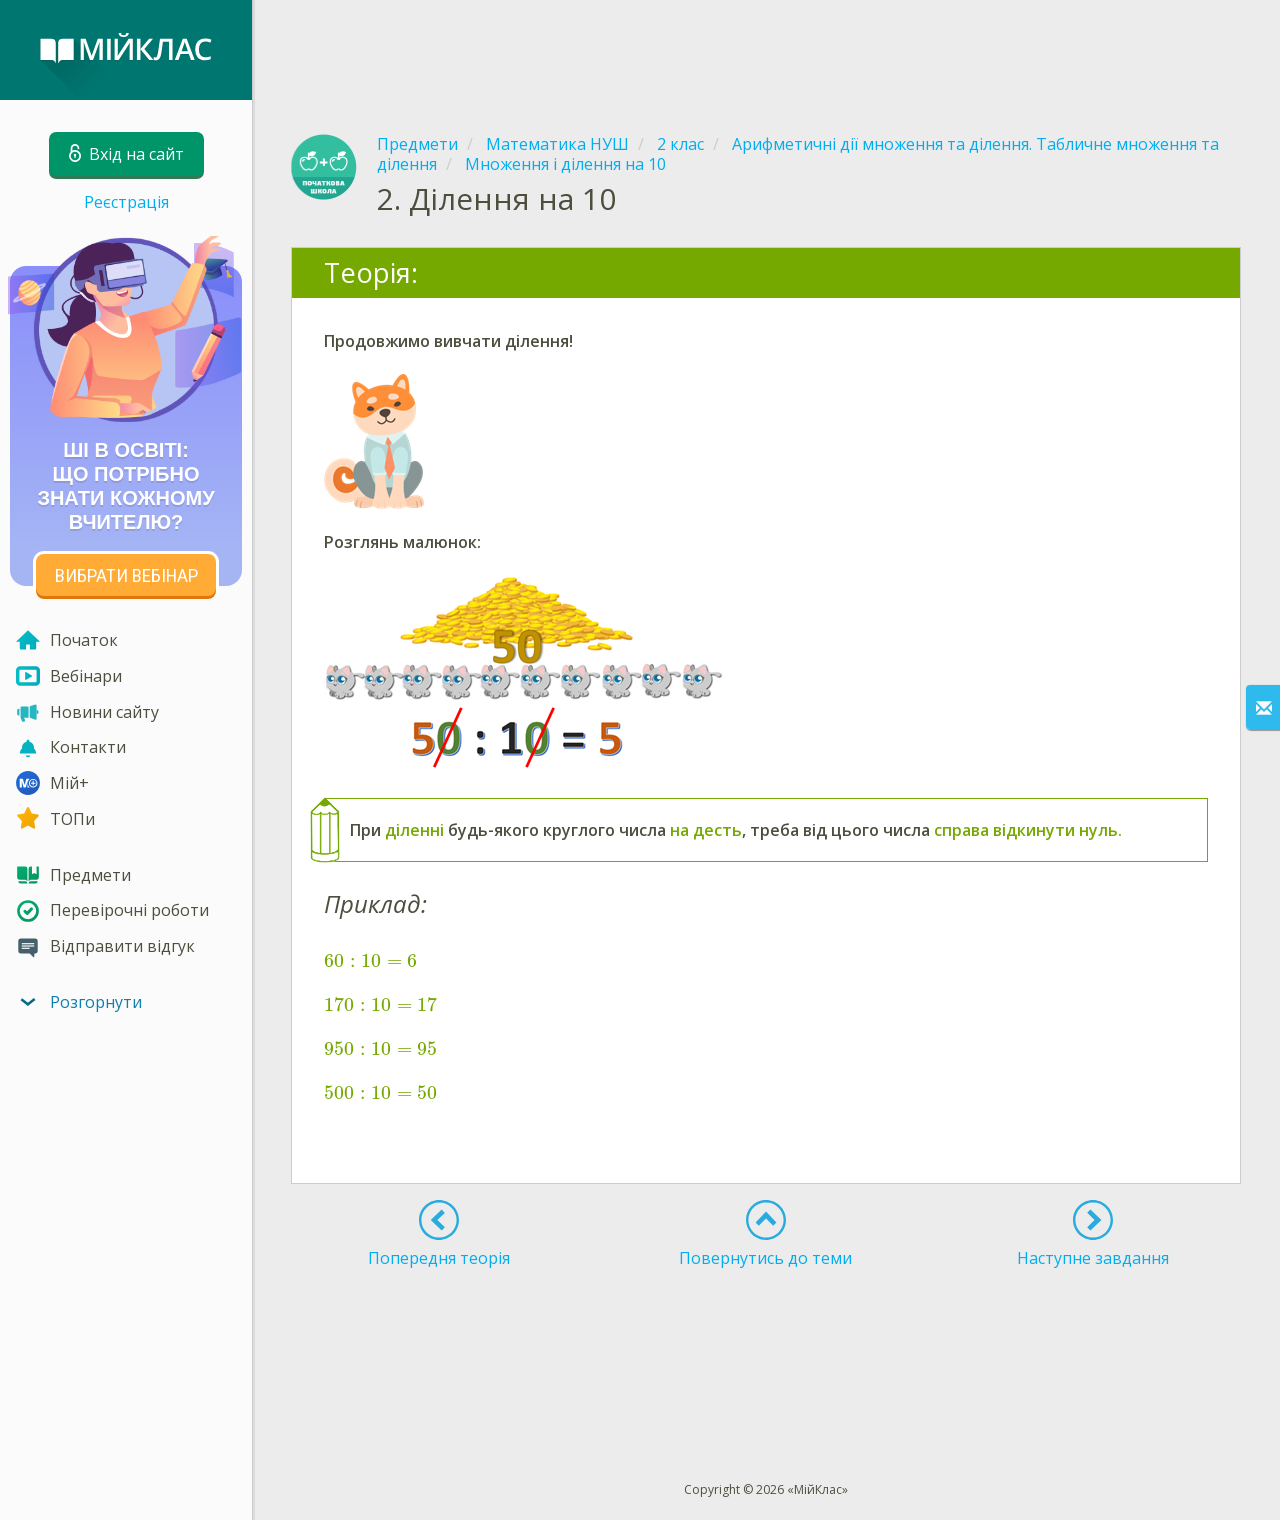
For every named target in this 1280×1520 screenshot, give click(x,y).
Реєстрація (126, 202)
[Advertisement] (766, 50)
